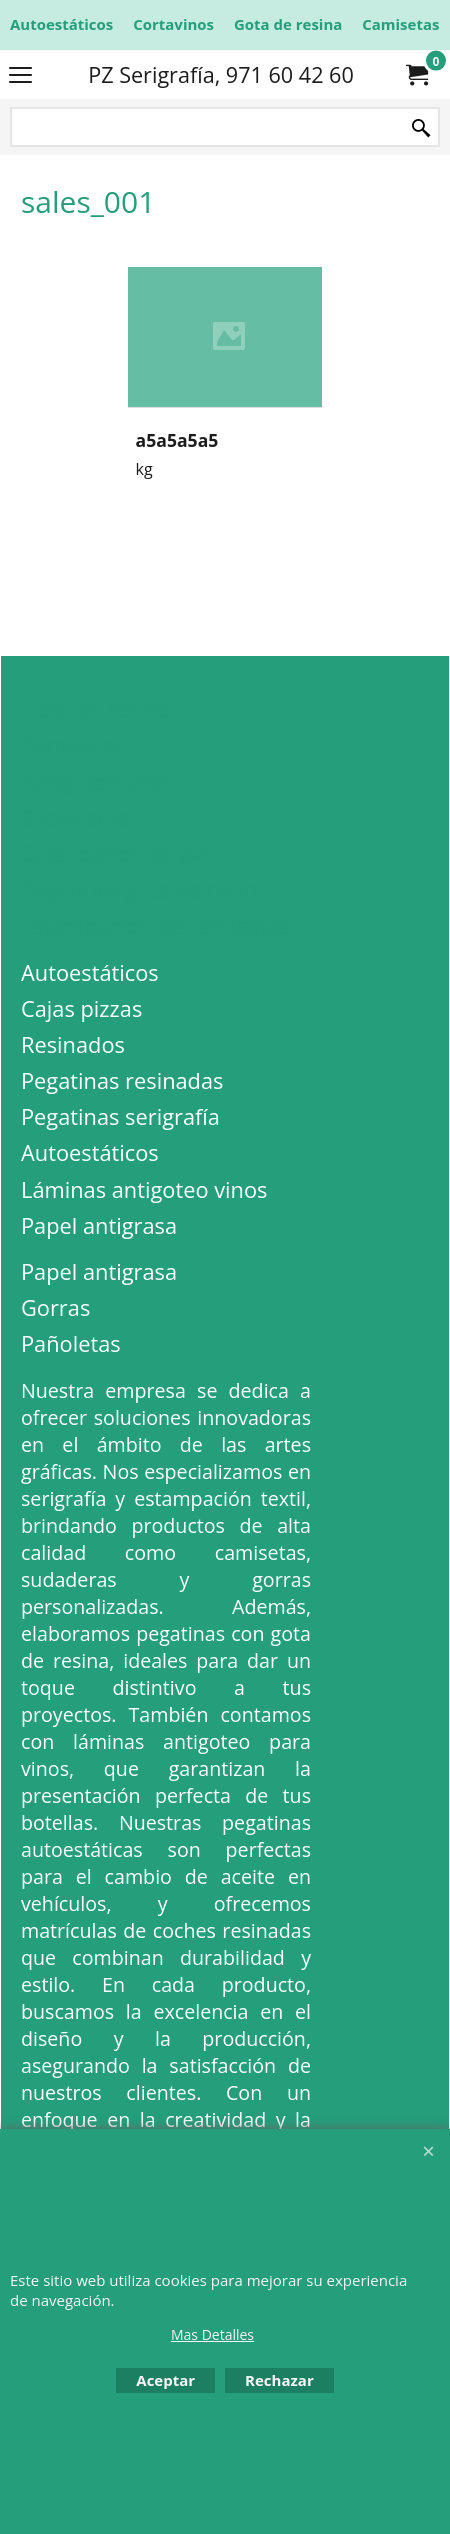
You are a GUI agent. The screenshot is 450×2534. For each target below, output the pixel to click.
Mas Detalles (212, 2334)
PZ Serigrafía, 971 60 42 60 (221, 74)
